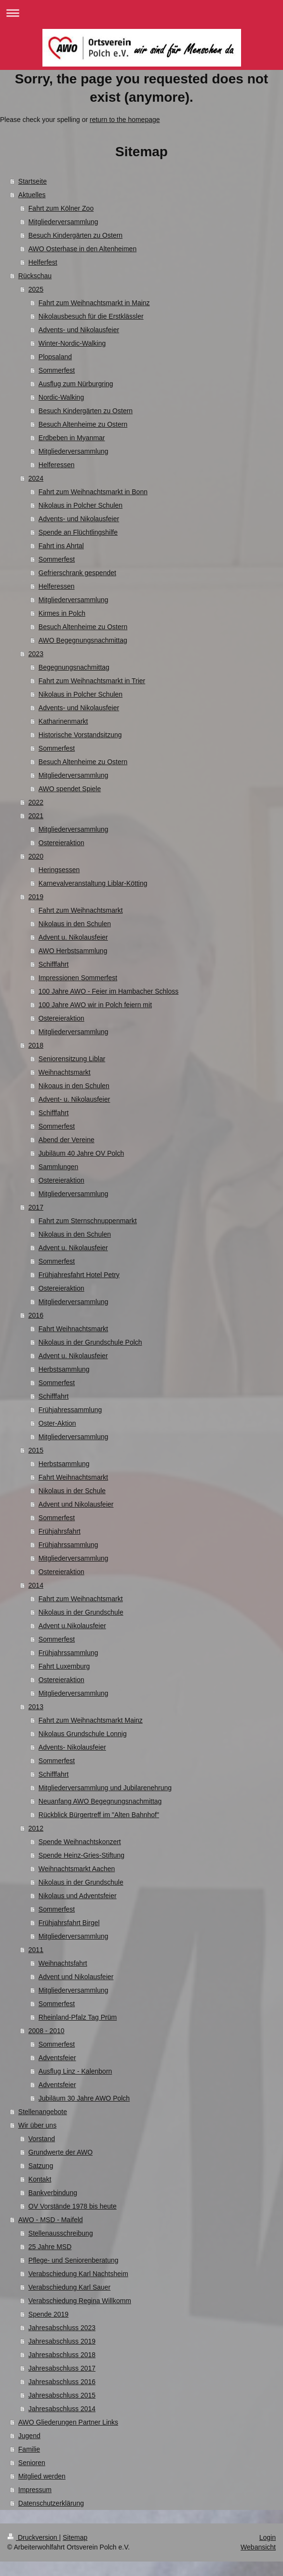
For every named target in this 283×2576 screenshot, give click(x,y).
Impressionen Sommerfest (78, 978)
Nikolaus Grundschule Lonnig (83, 1734)
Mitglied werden (42, 2476)
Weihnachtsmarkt (65, 1072)
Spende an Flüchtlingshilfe (78, 532)
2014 (35, 1585)
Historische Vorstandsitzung (80, 735)
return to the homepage (125, 119)
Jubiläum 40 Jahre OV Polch (81, 1153)
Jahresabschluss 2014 (61, 2409)
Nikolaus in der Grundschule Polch (90, 1342)
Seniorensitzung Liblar (72, 1059)
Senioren (31, 2463)
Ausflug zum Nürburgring (76, 384)
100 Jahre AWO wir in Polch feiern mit (95, 1005)
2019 (35, 897)
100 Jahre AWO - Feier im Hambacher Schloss (108, 991)
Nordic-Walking (61, 397)
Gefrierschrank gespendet (77, 573)
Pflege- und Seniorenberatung (73, 2260)
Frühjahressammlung (70, 1410)
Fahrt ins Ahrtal (61, 546)
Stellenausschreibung (60, 2233)
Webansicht (258, 2547)
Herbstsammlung (64, 1369)
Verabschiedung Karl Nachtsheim (78, 2274)
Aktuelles (32, 195)
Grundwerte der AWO (60, 2152)
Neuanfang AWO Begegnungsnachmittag (100, 1801)
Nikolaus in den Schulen (75, 924)
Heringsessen (59, 870)
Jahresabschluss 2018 (61, 2355)
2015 (35, 1450)
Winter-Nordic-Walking (72, 343)
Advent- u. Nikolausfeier (74, 1099)
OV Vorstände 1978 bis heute (72, 2206)
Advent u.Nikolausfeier (72, 1626)
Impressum (35, 2490)
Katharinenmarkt (63, 721)
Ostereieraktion (61, 843)
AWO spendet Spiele (70, 789)
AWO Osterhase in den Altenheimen (82, 249)
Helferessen (57, 465)
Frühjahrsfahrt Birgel (69, 1923)
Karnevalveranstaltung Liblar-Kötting (93, 883)
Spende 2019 (48, 2314)
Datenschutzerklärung (51, 2503)
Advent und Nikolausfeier (76, 1504)
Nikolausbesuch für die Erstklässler (91, 316)
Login (267, 2537)
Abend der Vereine (66, 1140)
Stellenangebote (42, 2112)
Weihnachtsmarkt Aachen (77, 1869)
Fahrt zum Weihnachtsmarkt (81, 910)
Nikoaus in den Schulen (74, 1086)
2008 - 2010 (46, 2031)
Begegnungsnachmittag (74, 667)
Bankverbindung (52, 2193)
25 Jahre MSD (49, 2247)
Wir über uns (37, 2125)
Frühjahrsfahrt (60, 1531)
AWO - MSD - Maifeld (50, 2220)
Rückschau (35, 276)
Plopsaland (55, 357)
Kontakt (39, 2179)
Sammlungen (59, 1167)
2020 (35, 856)
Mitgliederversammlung (63, 222)
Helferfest (42, 262)
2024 (35, 478)
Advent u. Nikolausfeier (73, 937)
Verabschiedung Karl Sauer (69, 2287)
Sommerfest (57, 370)
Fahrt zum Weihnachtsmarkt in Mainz (94, 303)
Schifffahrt (54, 964)
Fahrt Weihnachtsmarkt (73, 1329)
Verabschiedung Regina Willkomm (79, 2301)
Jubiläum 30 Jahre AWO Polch (84, 2098)
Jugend (29, 2436)
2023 (35, 654)
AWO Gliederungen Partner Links (68, 2422)
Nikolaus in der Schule (72, 1491)
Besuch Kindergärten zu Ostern (75, 235)
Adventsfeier (57, 2058)
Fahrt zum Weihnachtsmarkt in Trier (92, 681)
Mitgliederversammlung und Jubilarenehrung (105, 1788)
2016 (35, 1315)
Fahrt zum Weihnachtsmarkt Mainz (91, 1720)
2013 (35, 1707)
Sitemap (75, 2537)
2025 (35, 289)
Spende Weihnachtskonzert (80, 1842)
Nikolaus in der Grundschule (81, 1612)
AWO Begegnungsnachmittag (83, 640)
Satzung (40, 2166)
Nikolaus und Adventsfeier (78, 1896)
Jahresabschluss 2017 (61, 2368)
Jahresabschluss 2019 (61, 2341)
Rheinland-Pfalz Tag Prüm (78, 2017)
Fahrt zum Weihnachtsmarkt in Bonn (93, 492)
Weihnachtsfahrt (63, 1963)
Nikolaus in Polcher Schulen (80, 505)
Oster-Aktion (57, 1423)
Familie (29, 2449)
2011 (35, 1950)
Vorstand (41, 2139)
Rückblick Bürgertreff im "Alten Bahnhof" (99, 1815)
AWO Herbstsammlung (73, 951)
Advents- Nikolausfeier (72, 1747)
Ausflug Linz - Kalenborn (75, 2071)
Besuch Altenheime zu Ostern (83, 424)
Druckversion (33, 2537)
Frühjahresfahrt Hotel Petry (79, 1275)
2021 (35, 816)
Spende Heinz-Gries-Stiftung (81, 1855)
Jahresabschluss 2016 (61, 2382)
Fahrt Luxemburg (64, 1666)
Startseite (32, 181)
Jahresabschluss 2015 (61, 2395)
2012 (35, 1828)
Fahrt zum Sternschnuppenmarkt (88, 1221)
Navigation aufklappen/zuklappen (141, 12)
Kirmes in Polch (62, 613)
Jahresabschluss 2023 (61, 2328)
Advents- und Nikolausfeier (79, 330)
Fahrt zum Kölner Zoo (61, 208)
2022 (35, 802)
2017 (35, 1207)
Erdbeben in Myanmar (72, 438)
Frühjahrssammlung (68, 1545)
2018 (35, 1045)
